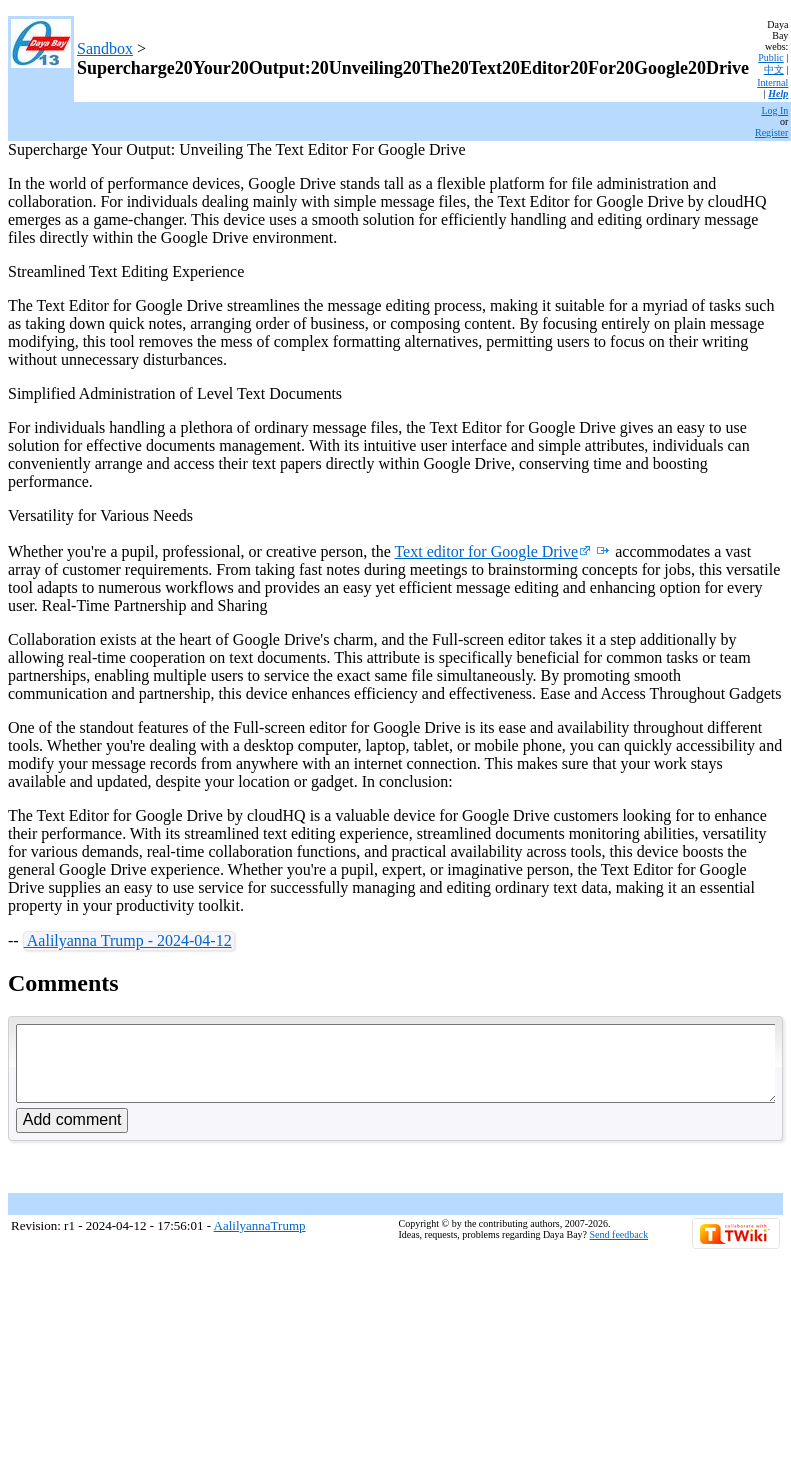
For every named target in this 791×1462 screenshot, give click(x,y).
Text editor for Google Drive (492, 551)
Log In (774, 110)
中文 (774, 69)
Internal (772, 82)
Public (771, 57)
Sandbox (105, 48)
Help (778, 93)
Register (771, 132)
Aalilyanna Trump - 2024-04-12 (128, 940)
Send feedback (619, 1249)
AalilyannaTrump (260, 1240)
